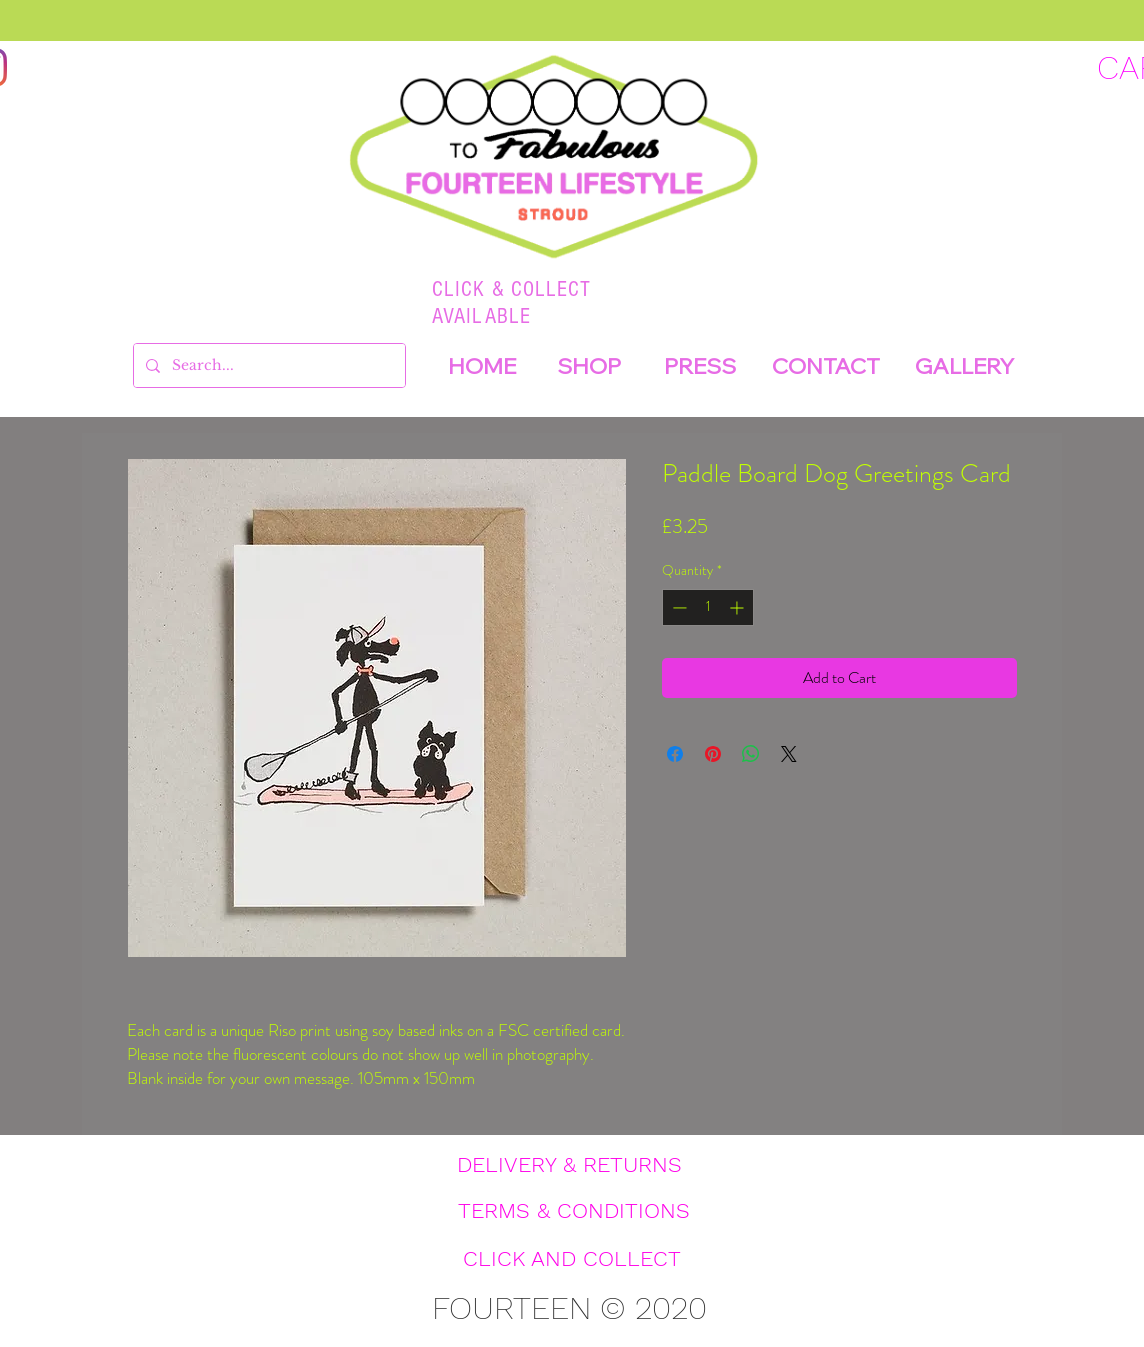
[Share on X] (789, 754)
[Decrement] (677, 607)
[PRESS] (700, 366)
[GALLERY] (964, 366)
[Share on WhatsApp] (751, 754)
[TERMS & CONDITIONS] (574, 1211)
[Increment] (738, 607)
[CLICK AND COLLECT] (572, 1259)
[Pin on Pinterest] (713, 754)
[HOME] (482, 366)
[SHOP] (589, 366)
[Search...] (267, 365)
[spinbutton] (708, 607)
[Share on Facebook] (675, 754)
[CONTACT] (826, 366)
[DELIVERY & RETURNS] (569, 1165)
